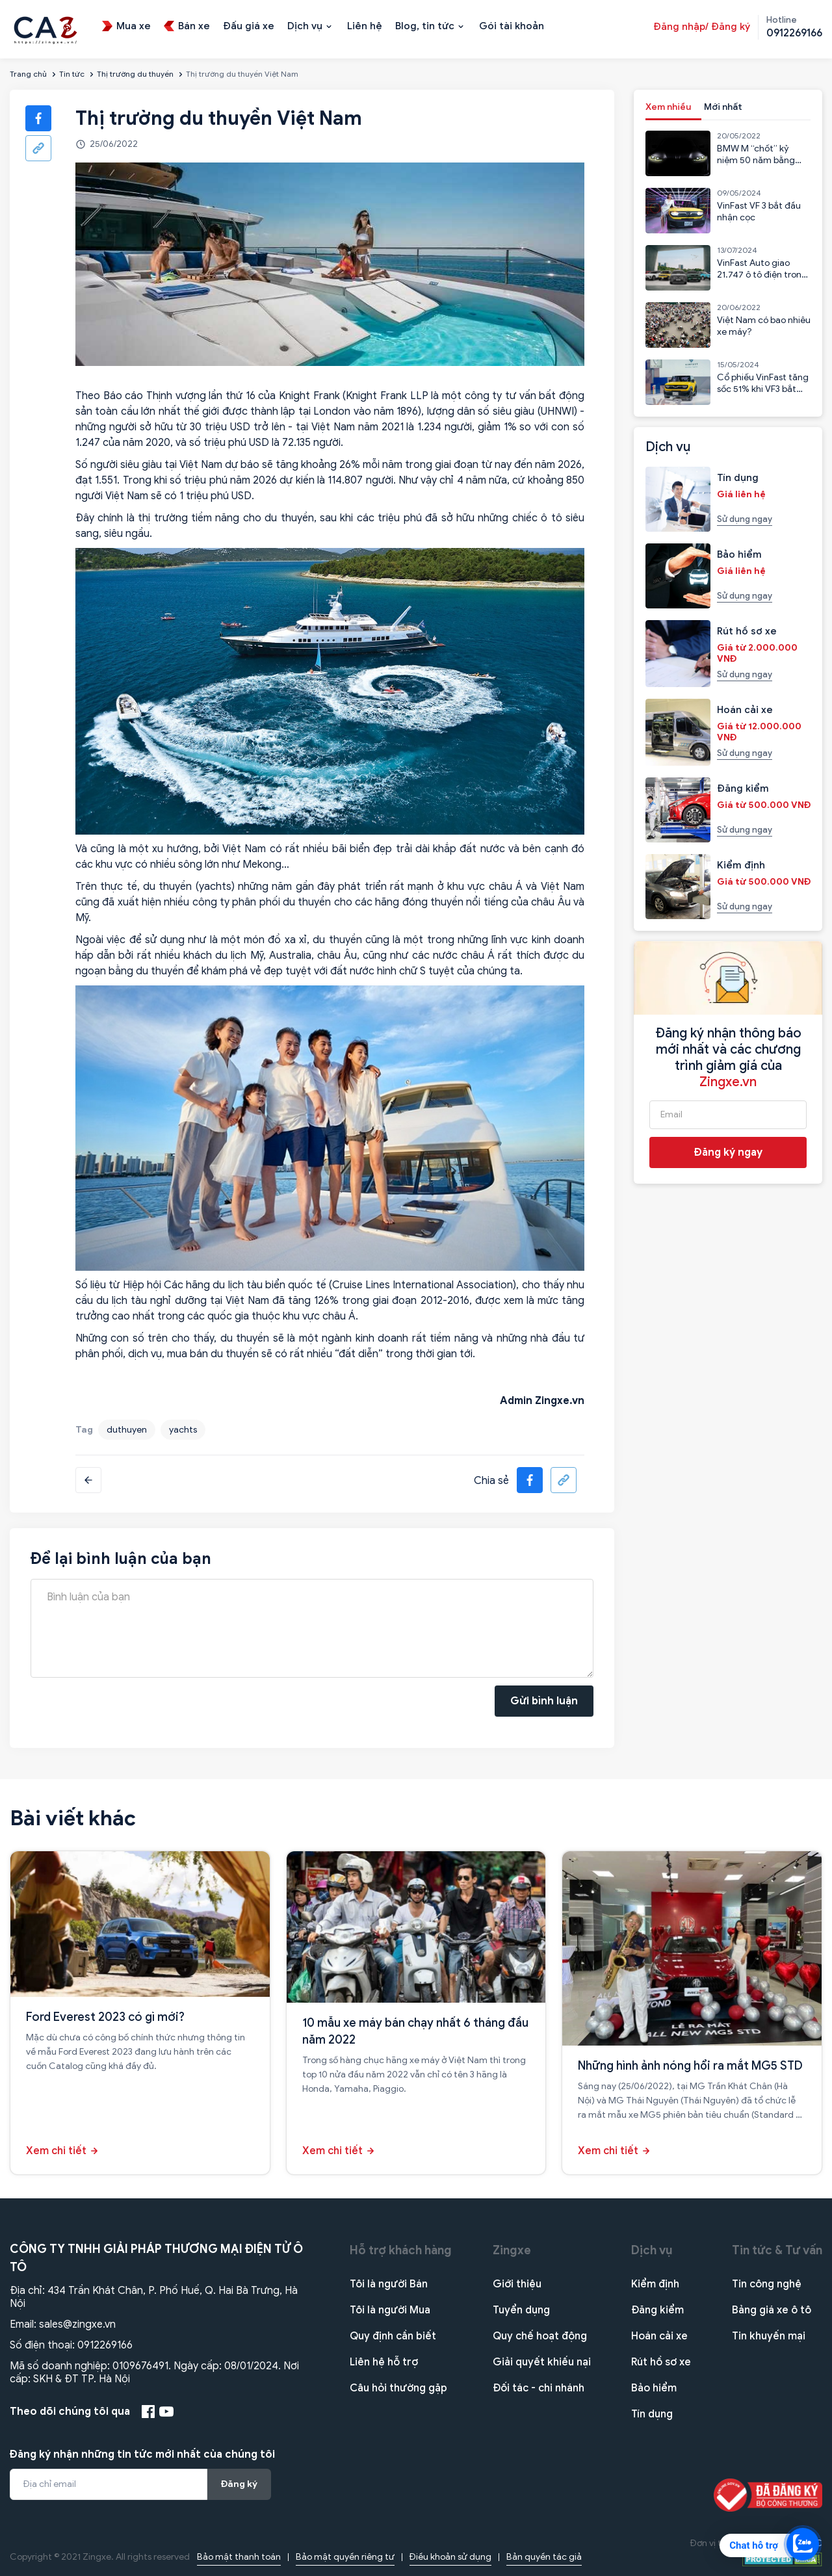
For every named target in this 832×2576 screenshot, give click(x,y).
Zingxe (512, 2250)
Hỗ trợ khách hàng (401, 2250)
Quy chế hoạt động (540, 2336)
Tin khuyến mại (768, 2336)
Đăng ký (239, 2484)
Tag (84, 1429)
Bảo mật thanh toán (239, 2556)
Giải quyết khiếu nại (542, 2362)
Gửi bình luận (544, 1701)
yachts (183, 1429)
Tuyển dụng (521, 2310)
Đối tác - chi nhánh (538, 2388)
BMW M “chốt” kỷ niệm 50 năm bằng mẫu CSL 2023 (756, 160)
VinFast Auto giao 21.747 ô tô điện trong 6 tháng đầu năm (762, 274)
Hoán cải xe (659, 2336)
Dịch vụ (652, 2250)
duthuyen (127, 1429)
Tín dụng (652, 2414)
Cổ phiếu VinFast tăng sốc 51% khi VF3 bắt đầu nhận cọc (763, 389)
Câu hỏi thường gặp (398, 2388)
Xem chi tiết (56, 2150)
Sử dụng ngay (744, 519)
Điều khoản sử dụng (450, 2556)
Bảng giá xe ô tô (771, 2310)
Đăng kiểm (657, 2310)
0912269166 (105, 2345)
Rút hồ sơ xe (661, 2362)
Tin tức (71, 74)
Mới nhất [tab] (723, 106)
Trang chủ (28, 74)
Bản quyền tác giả (544, 2556)
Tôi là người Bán (389, 2284)
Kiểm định (655, 2284)
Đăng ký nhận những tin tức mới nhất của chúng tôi (142, 2454)
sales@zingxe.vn (77, 2324)
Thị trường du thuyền (135, 74)
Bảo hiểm (654, 2388)
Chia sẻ (491, 1480)
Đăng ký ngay (728, 1152)
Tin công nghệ (766, 2284)
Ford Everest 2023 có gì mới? (105, 2017)
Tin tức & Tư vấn (777, 2250)
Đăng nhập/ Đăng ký (701, 27)
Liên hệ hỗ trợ (384, 2362)
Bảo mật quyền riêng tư (345, 2556)
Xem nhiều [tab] (668, 106)
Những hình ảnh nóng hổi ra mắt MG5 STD (690, 2066)
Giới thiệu (517, 2284)
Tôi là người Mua (390, 2310)
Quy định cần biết (393, 2336)
